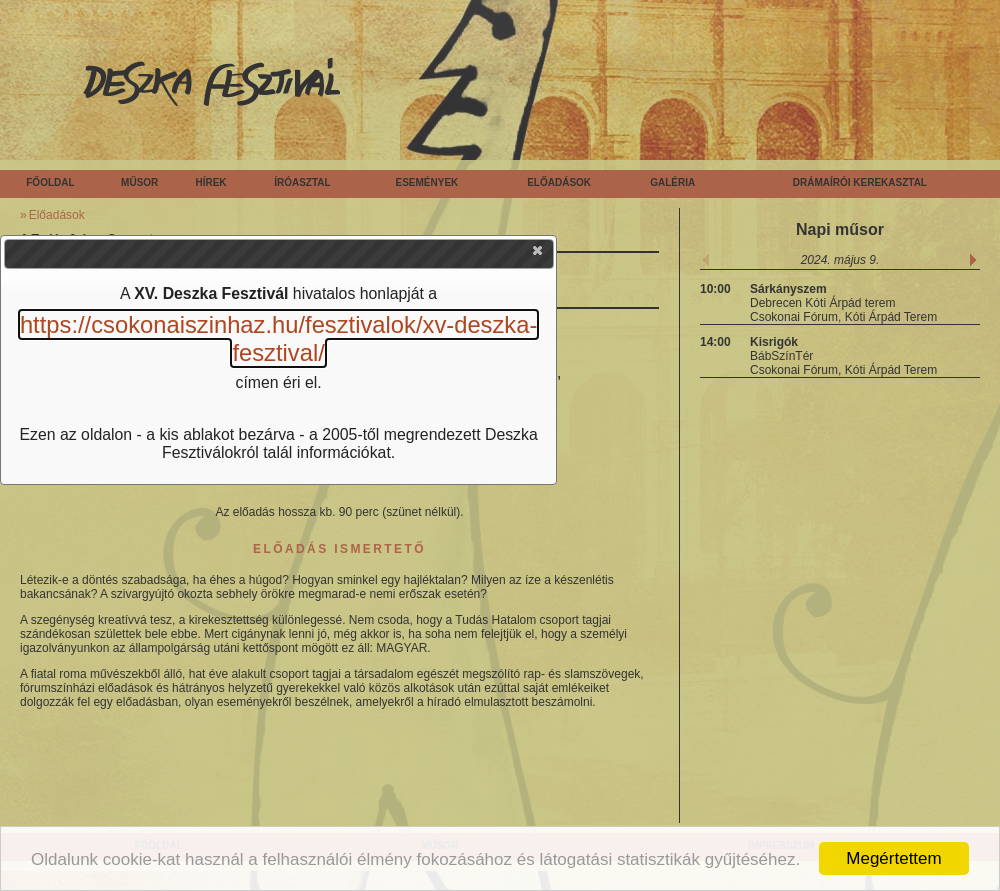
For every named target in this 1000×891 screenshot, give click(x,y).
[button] (539, 255)
